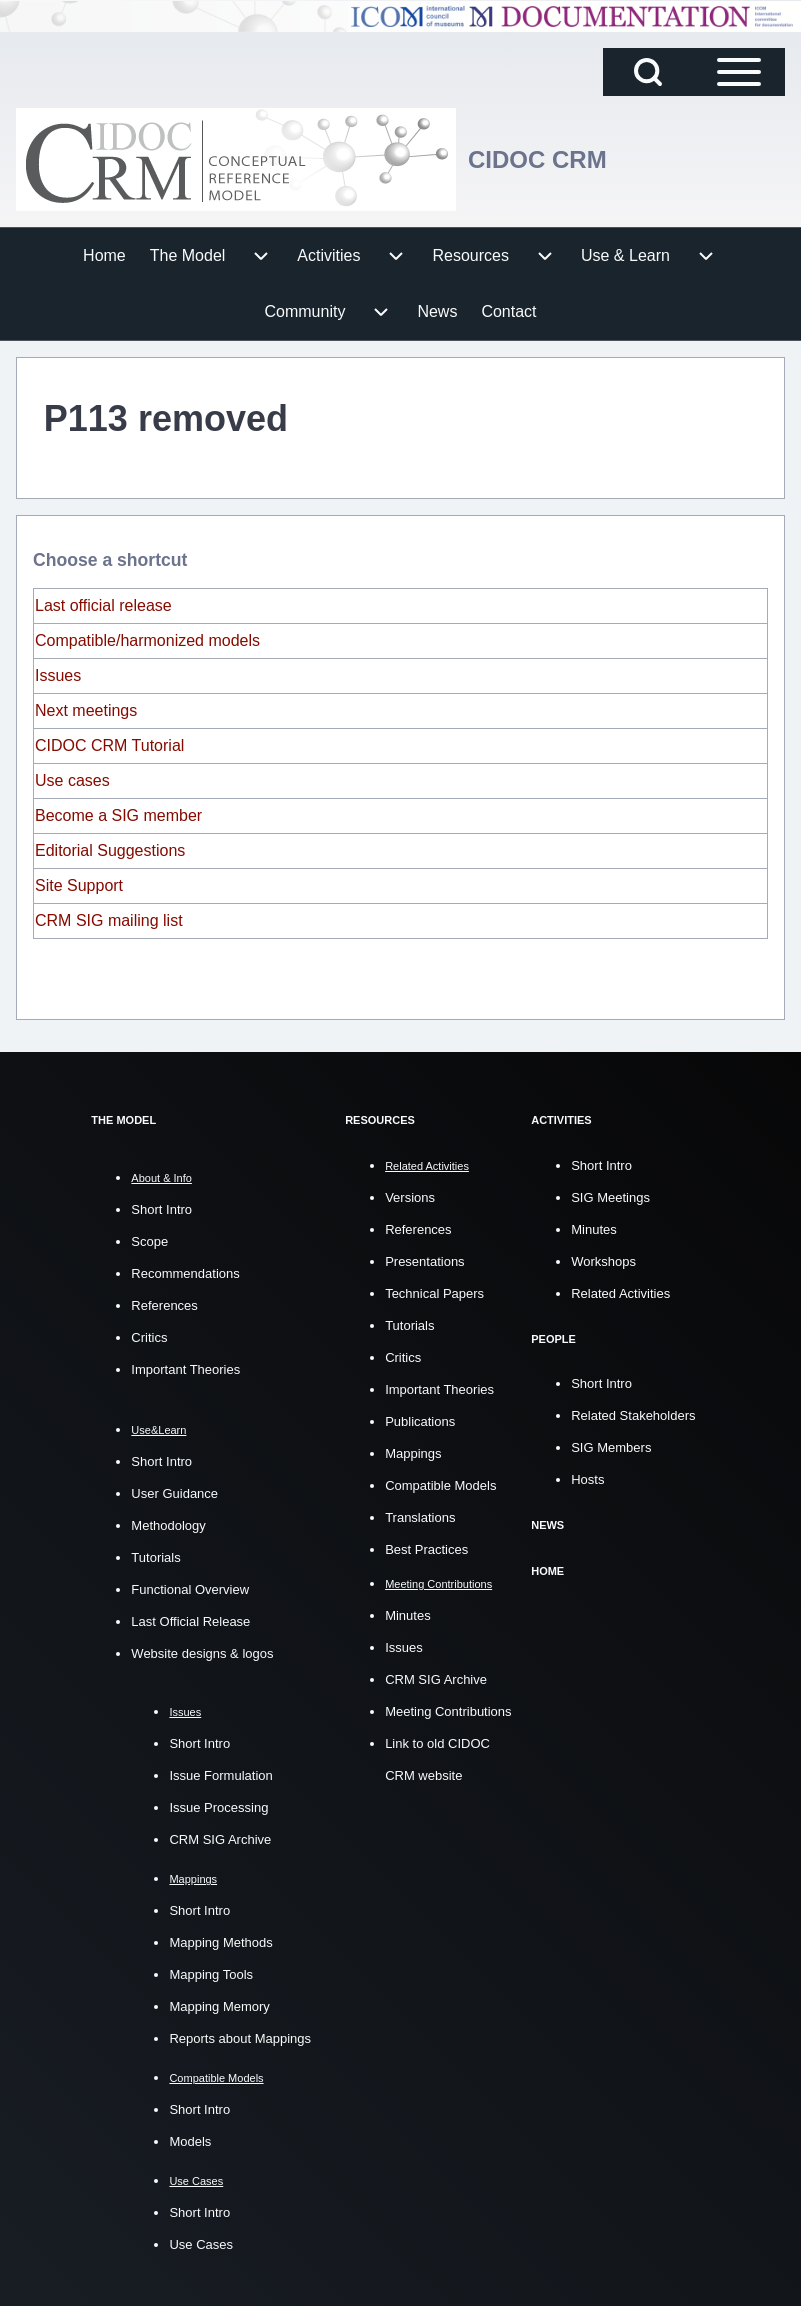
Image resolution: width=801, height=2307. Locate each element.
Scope (149, 1241)
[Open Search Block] (648, 72)
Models (190, 2141)
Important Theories (185, 1369)
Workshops (603, 1260)
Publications (420, 1420)
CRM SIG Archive (220, 1839)
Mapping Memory (219, 2006)
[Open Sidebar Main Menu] (739, 72)
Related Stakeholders (633, 1414)
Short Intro (161, 1209)
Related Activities (620, 1292)
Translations (420, 1516)
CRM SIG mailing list (109, 920)
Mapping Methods (220, 1942)
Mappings (413, 1452)
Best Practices (426, 1548)
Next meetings (86, 710)
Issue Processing (218, 1807)
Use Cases (201, 2244)
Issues (58, 675)
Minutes (408, 1614)
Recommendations (185, 1273)
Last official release (103, 605)
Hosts (587, 1478)
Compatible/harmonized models (147, 640)
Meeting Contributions (448, 1710)
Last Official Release (190, 1621)
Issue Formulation (220, 1775)
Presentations (425, 1260)
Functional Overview (190, 1589)
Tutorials (155, 1557)
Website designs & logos (202, 1653)
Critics (149, 1337)
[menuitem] (104, 256)
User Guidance (174, 1493)
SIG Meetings (610, 1196)
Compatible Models (440, 1484)
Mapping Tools (211, 1974)
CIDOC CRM (537, 159)
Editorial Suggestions (110, 850)
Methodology (168, 1525)
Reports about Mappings (240, 2038)
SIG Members (611, 1446)
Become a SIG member (118, 815)
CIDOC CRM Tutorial (109, 745)
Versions (410, 1196)
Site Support (79, 885)
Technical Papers (434, 1292)
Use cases (72, 780)
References (164, 1305)
